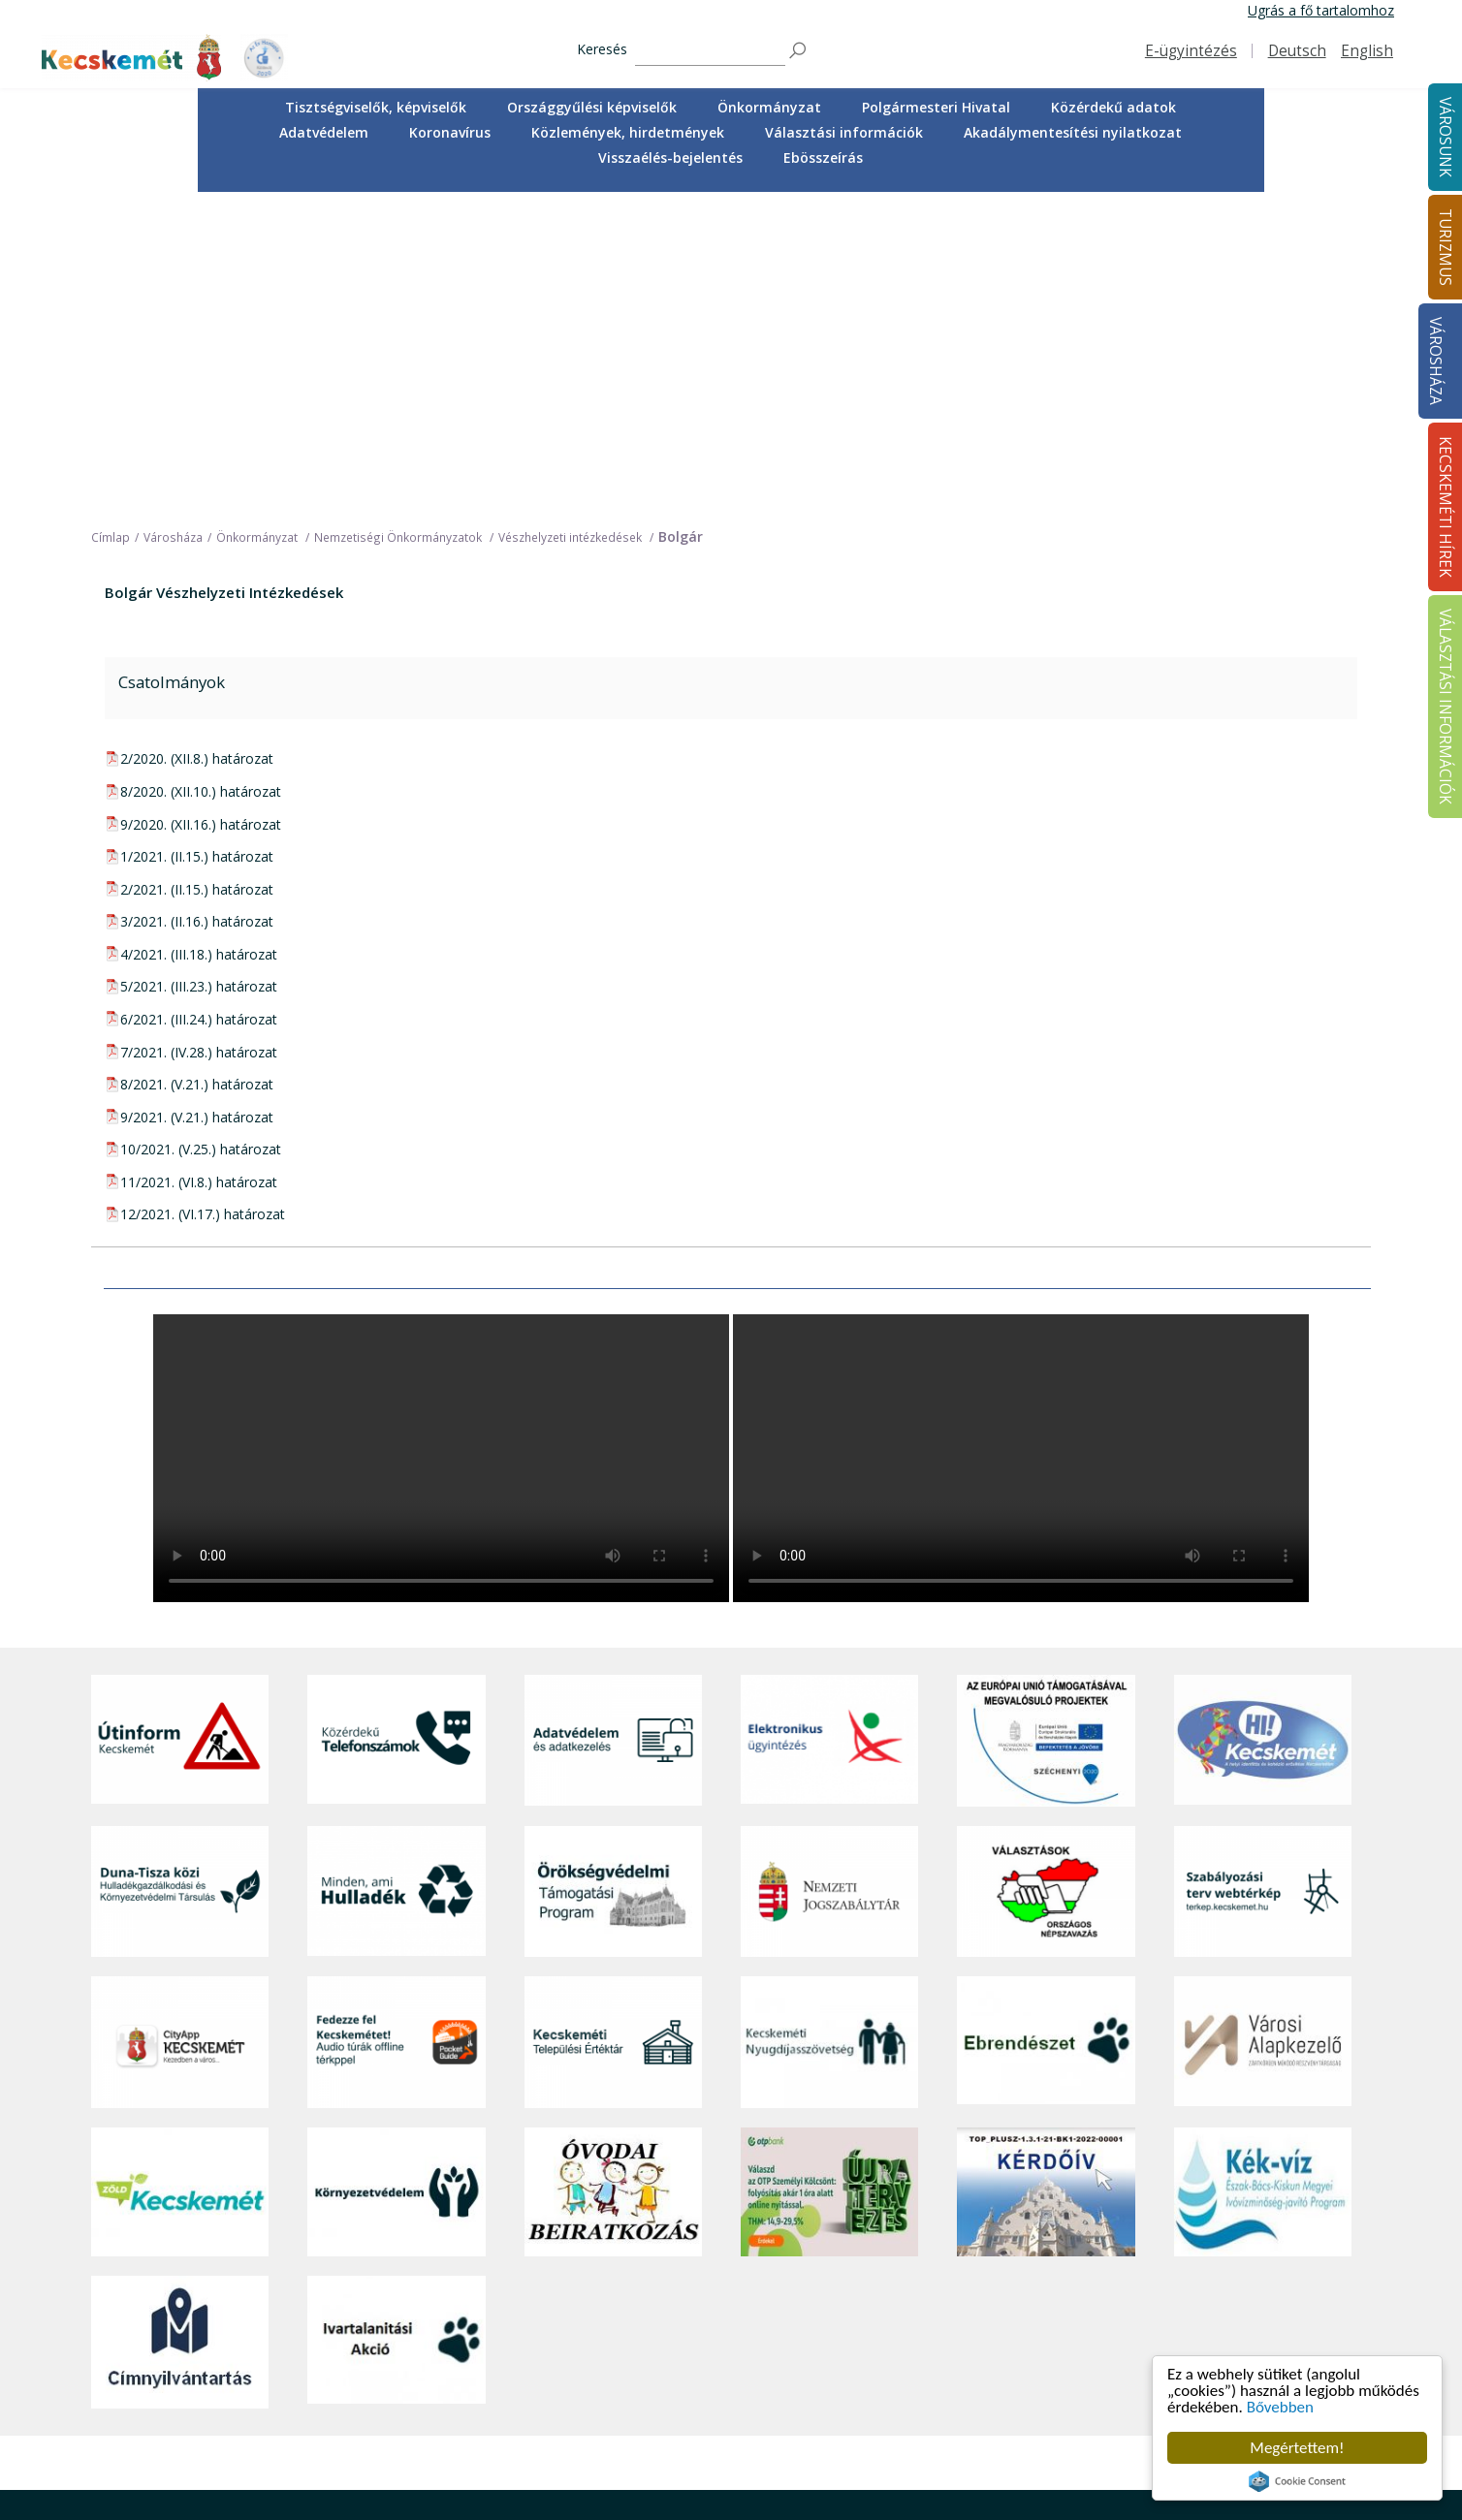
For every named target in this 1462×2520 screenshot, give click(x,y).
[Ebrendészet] (1045, 1727)
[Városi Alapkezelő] (1262, 1727)
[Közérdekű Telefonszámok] (396, 1426)
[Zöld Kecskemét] (180, 1877)
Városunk (465, 2231)
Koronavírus (450, 132)
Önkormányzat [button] (769, 107)
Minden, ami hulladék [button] (498, 2476)
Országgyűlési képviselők (592, 107)
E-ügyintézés (1191, 51)
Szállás (698, 2432)
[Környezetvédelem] (396, 1877)
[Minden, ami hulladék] (396, 1576)
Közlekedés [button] (468, 2388)
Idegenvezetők (722, 2280)
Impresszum (130, 2460)
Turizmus (710, 2231)
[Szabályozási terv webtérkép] (1262, 1576)
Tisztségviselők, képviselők (375, 107)
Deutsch (1297, 51)
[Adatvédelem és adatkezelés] (613, 1426)
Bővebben (1280, 2407)
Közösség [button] (463, 2410)
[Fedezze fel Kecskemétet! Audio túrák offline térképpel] (396, 1727)
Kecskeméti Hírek (1228, 2231)
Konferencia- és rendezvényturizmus (740, 2460)
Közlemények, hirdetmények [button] (627, 132)
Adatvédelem (323, 132)
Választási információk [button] (844, 132)
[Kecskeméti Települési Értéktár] (613, 1727)
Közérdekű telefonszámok (515, 2280)
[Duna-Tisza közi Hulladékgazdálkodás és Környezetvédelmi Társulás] (180, 1576)
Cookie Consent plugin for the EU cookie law (1297, 2481)
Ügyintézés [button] (466, 2302)
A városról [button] (464, 2259)
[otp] (829, 1877)
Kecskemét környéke (742, 2367)
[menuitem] (375, 107)
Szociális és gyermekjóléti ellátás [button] (535, 2345)
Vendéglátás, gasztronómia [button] (762, 2410)
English (1367, 51)
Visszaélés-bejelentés (670, 157)
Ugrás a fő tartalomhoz (1321, 10)
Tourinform (712, 2259)
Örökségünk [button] (714, 2302)
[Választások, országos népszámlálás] (1045, 1576)
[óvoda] (613, 1877)
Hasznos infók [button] (721, 2489)
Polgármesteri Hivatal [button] (936, 107)
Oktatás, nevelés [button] (484, 2367)
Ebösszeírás (823, 157)
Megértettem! (1297, 2448)
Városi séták (715, 2388)
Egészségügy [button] (473, 2324)
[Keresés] (710, 51)
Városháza (1435, 361)
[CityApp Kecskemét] (180, 1727)
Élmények (707, 2345)
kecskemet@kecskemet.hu (220, 2418)
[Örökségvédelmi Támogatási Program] (613, 1576)
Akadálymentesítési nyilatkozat (1073, 132)
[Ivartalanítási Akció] (396, 2028)
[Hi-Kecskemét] (1262, 1426)
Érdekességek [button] (720, 2324)
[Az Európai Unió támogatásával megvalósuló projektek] (1045, 1426)
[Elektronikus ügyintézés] (829, 1426)
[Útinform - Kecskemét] (180, 1426)
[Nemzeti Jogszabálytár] (829, 1576)
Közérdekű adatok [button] (1113, 107)
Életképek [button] (462, 2432)
